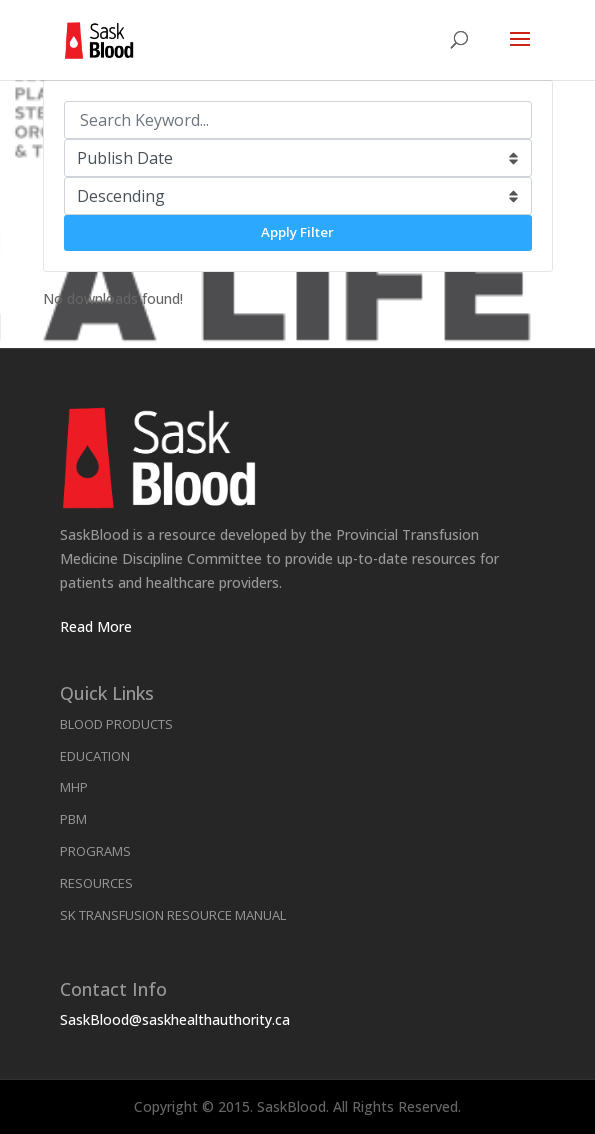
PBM (73, 819)
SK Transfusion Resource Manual (173, 915)
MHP (74, 787)
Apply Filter (297, 232)
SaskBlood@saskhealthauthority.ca (175, 1019)
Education (95, 756)
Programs (95, 851)
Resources (96, 883)
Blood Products (116, 724)
